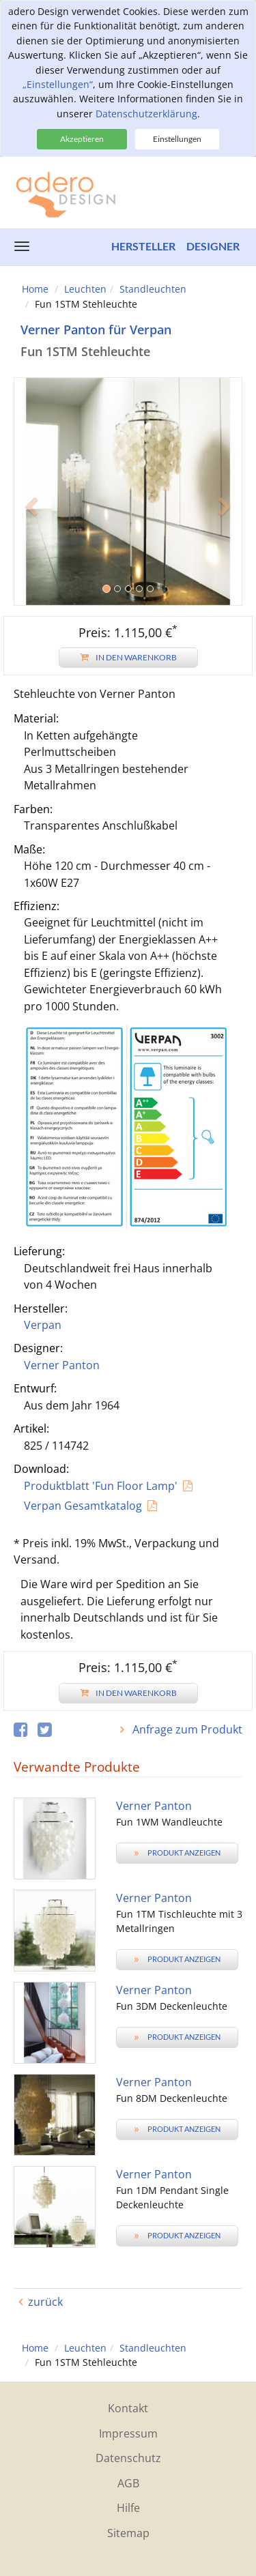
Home (35, 288)
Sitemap (128, 2533)
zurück (45, 2301)
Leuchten (85, 288)
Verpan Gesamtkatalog (83, 1505)
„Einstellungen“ (58, 84)
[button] (31, 548)
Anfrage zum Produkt (186, 1729)
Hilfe (128, 2507)
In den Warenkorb (128, 657)
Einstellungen (177, 139)
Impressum (128, 2433)
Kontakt (128, 2408)
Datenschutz (128, 2457)
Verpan (42, 1324)
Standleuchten (152, 288)
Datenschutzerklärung (146, 113)
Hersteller (143, 245)
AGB (128, 2483)
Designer (213, 245)
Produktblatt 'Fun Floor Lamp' (100, 1485)
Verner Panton (62, 1365)
